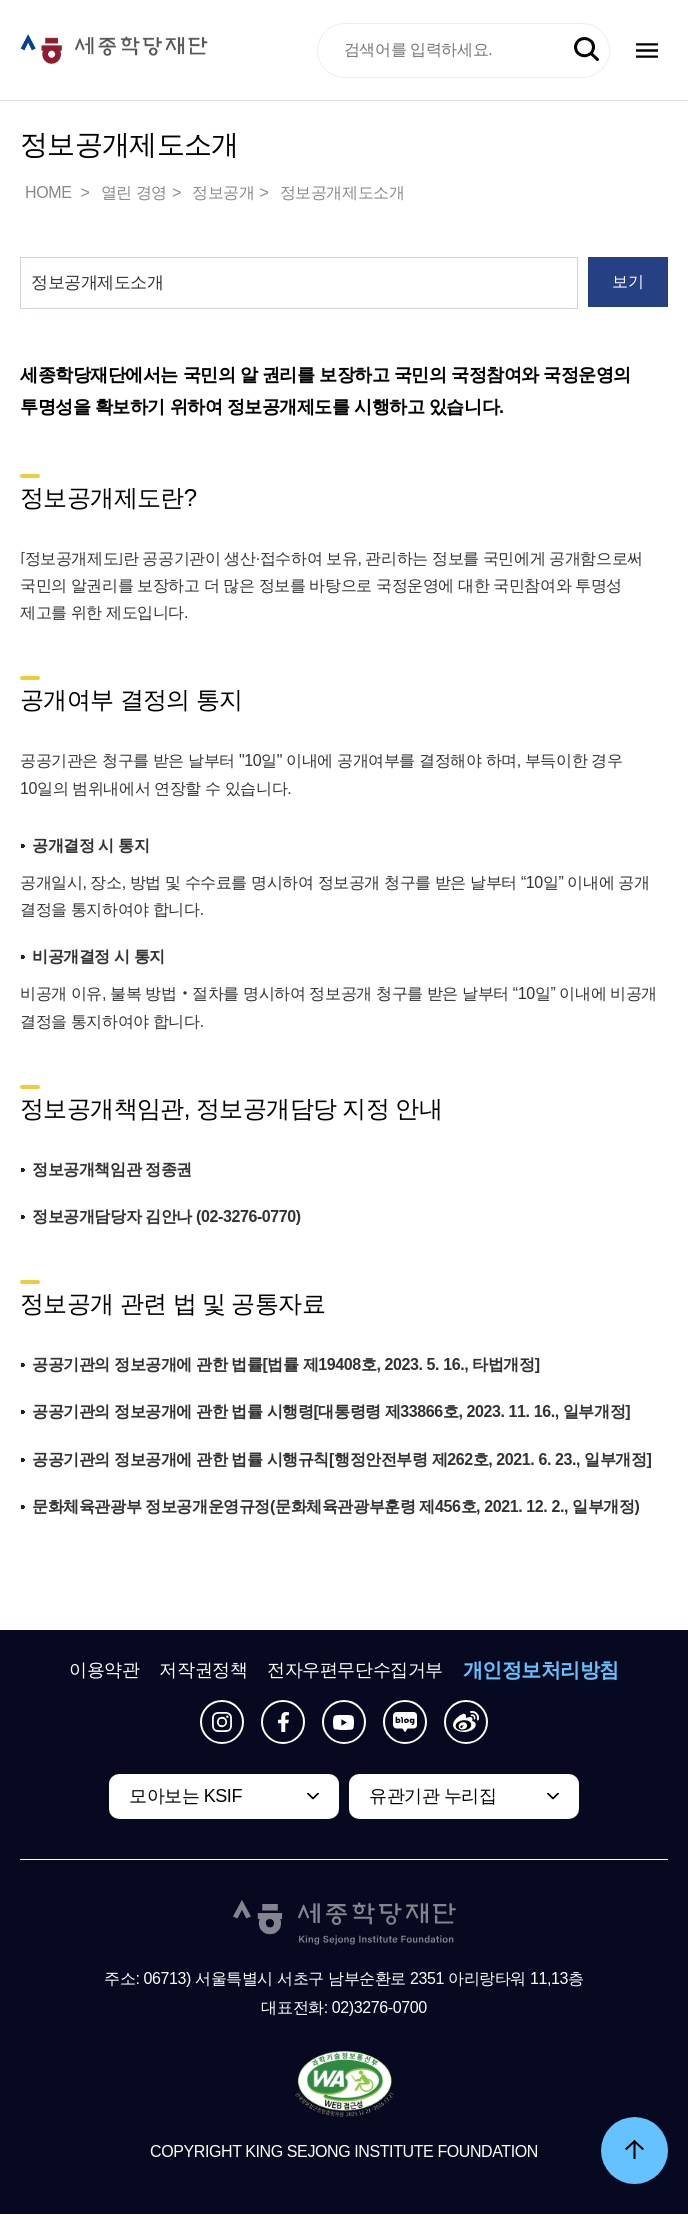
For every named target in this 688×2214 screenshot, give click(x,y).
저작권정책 (203, 1670)
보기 (627, 281)
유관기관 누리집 (432, 1796)
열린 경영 (134, 192)
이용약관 (104, 1670)
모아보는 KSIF (185, 1796)
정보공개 (223, 192)
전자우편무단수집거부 (355, 1670)
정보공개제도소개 (342, 192)
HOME (50, 192)
